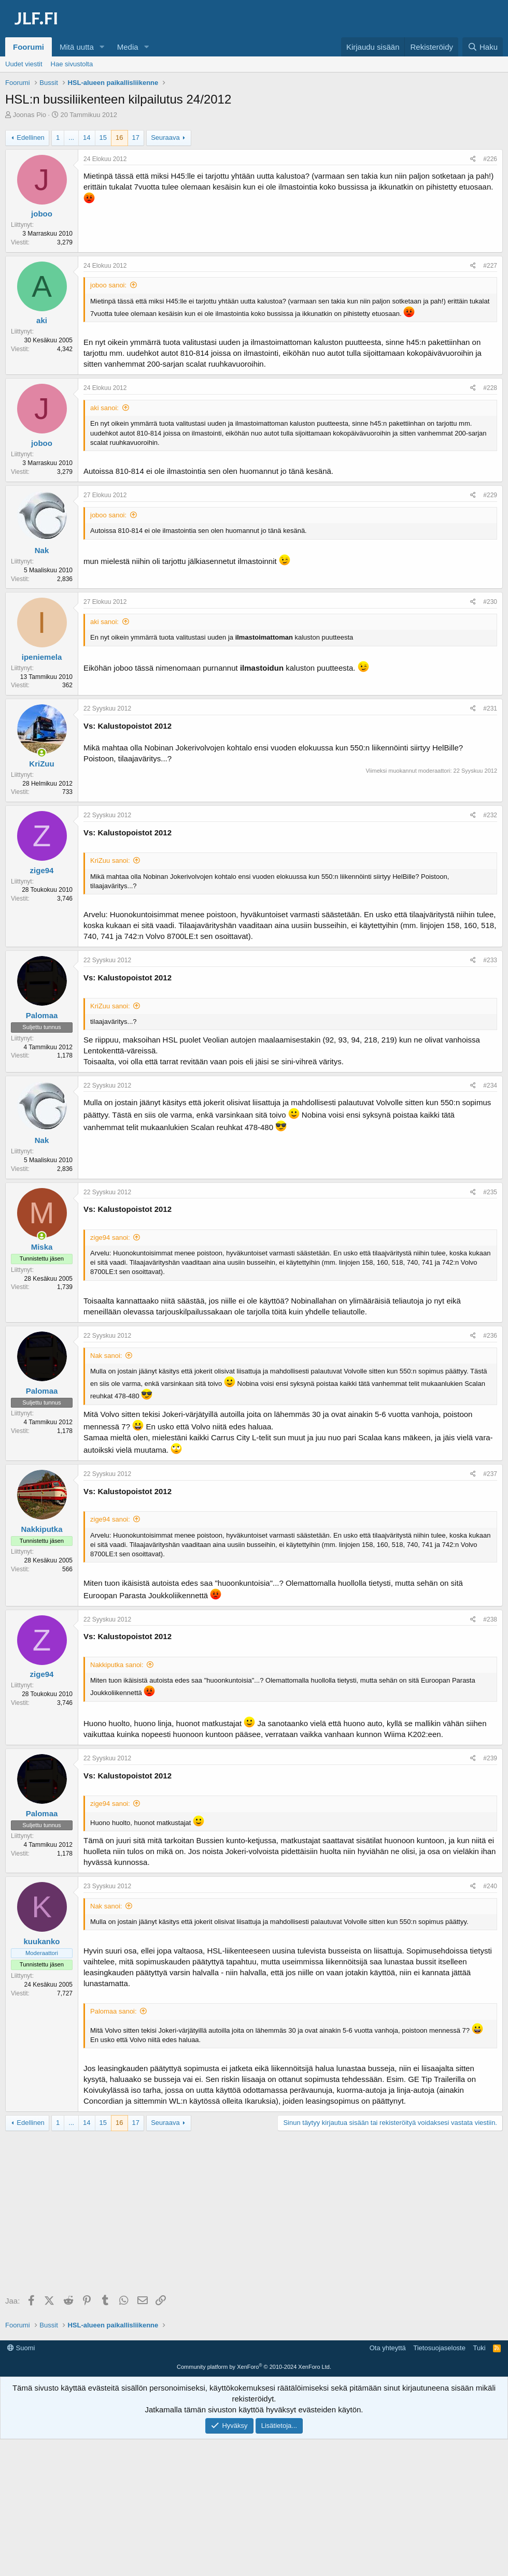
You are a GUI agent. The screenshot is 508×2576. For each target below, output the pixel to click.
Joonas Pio (29, 115)
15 (103, 137)
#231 (490, 708)
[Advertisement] (256, 2213)
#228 (490, 388)
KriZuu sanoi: (110, 860)
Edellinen (31, 137)
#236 (490, 1335)
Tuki (479, 2348)
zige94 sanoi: (110, 1237)
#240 (490, 1886)
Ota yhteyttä (388, 2348)
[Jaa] (473, 159)
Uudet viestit (24, 64)
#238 (490, 1619)
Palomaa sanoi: (113, 2011)
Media (127, 46)
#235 (490, 1192)
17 (135, 137)
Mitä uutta (77, 46)
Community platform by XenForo (254, 2367)
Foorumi (28, 46)
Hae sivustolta (72, 64)
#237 (490, 1474)
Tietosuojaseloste (439, 2348)
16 (119, 137)
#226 (490, 159)
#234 (490, 1085)
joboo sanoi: (108, 285)
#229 (490, 495)
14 (86, 137)
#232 (490, 815)
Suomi (21, 2348)
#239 (490, 1758)
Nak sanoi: (106, 1355)
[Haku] (482, 46)
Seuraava (165, 137)
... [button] (71, 137)
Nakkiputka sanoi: (117, 1665)
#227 (490, 265)
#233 (490, 960)
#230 (490, 601)
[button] (102, 46)
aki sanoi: (104, 408)
